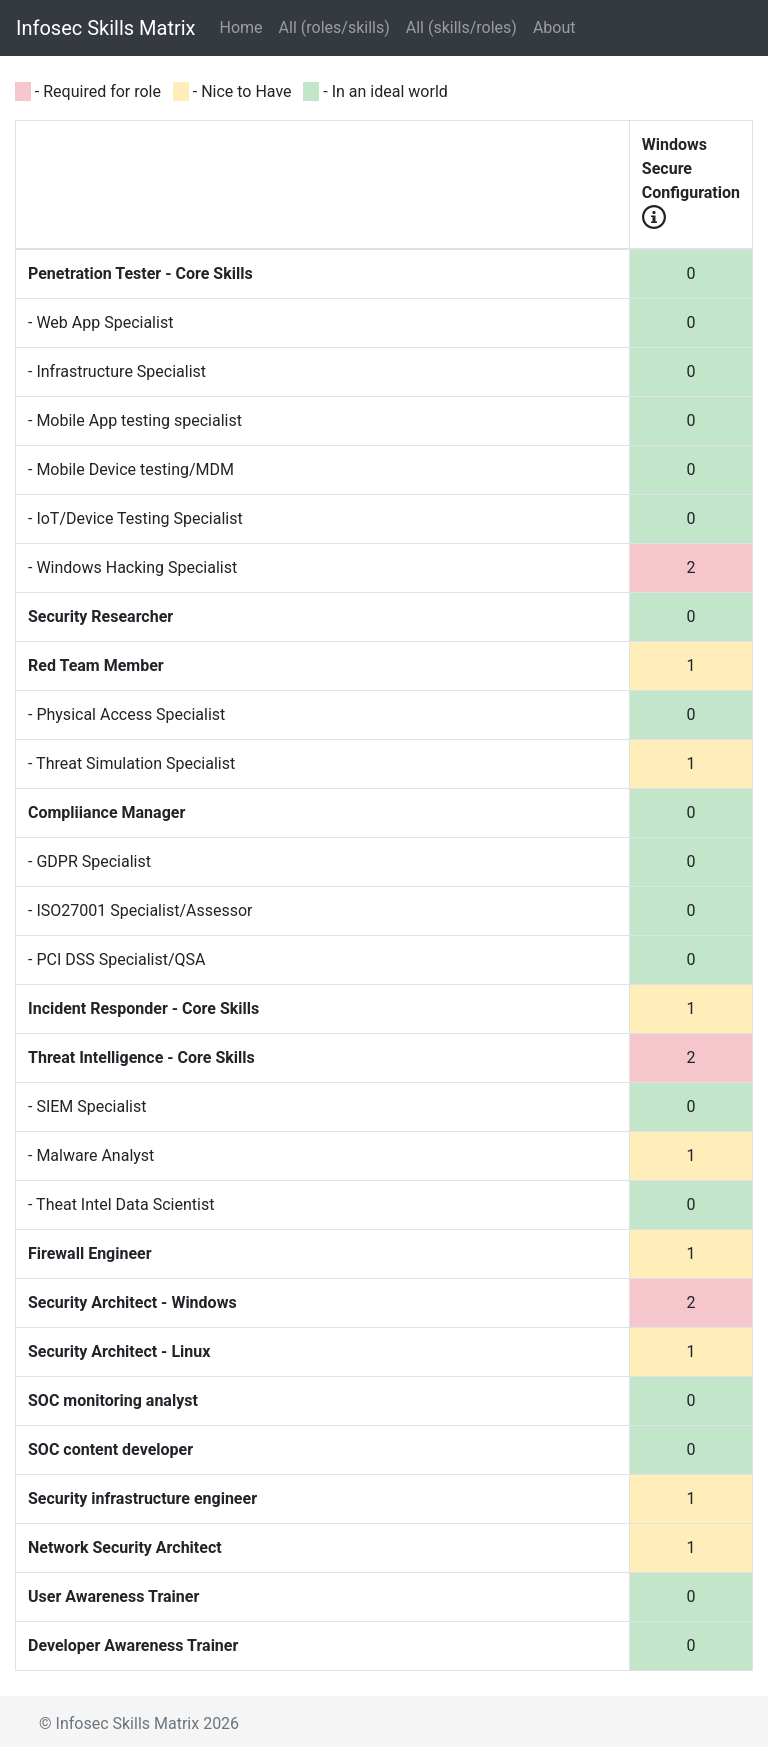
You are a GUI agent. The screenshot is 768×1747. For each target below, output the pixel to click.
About (554, 27)
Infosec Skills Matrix (106, 28)
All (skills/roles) (461, 27)
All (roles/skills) (334, 27)
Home (245, 26)
